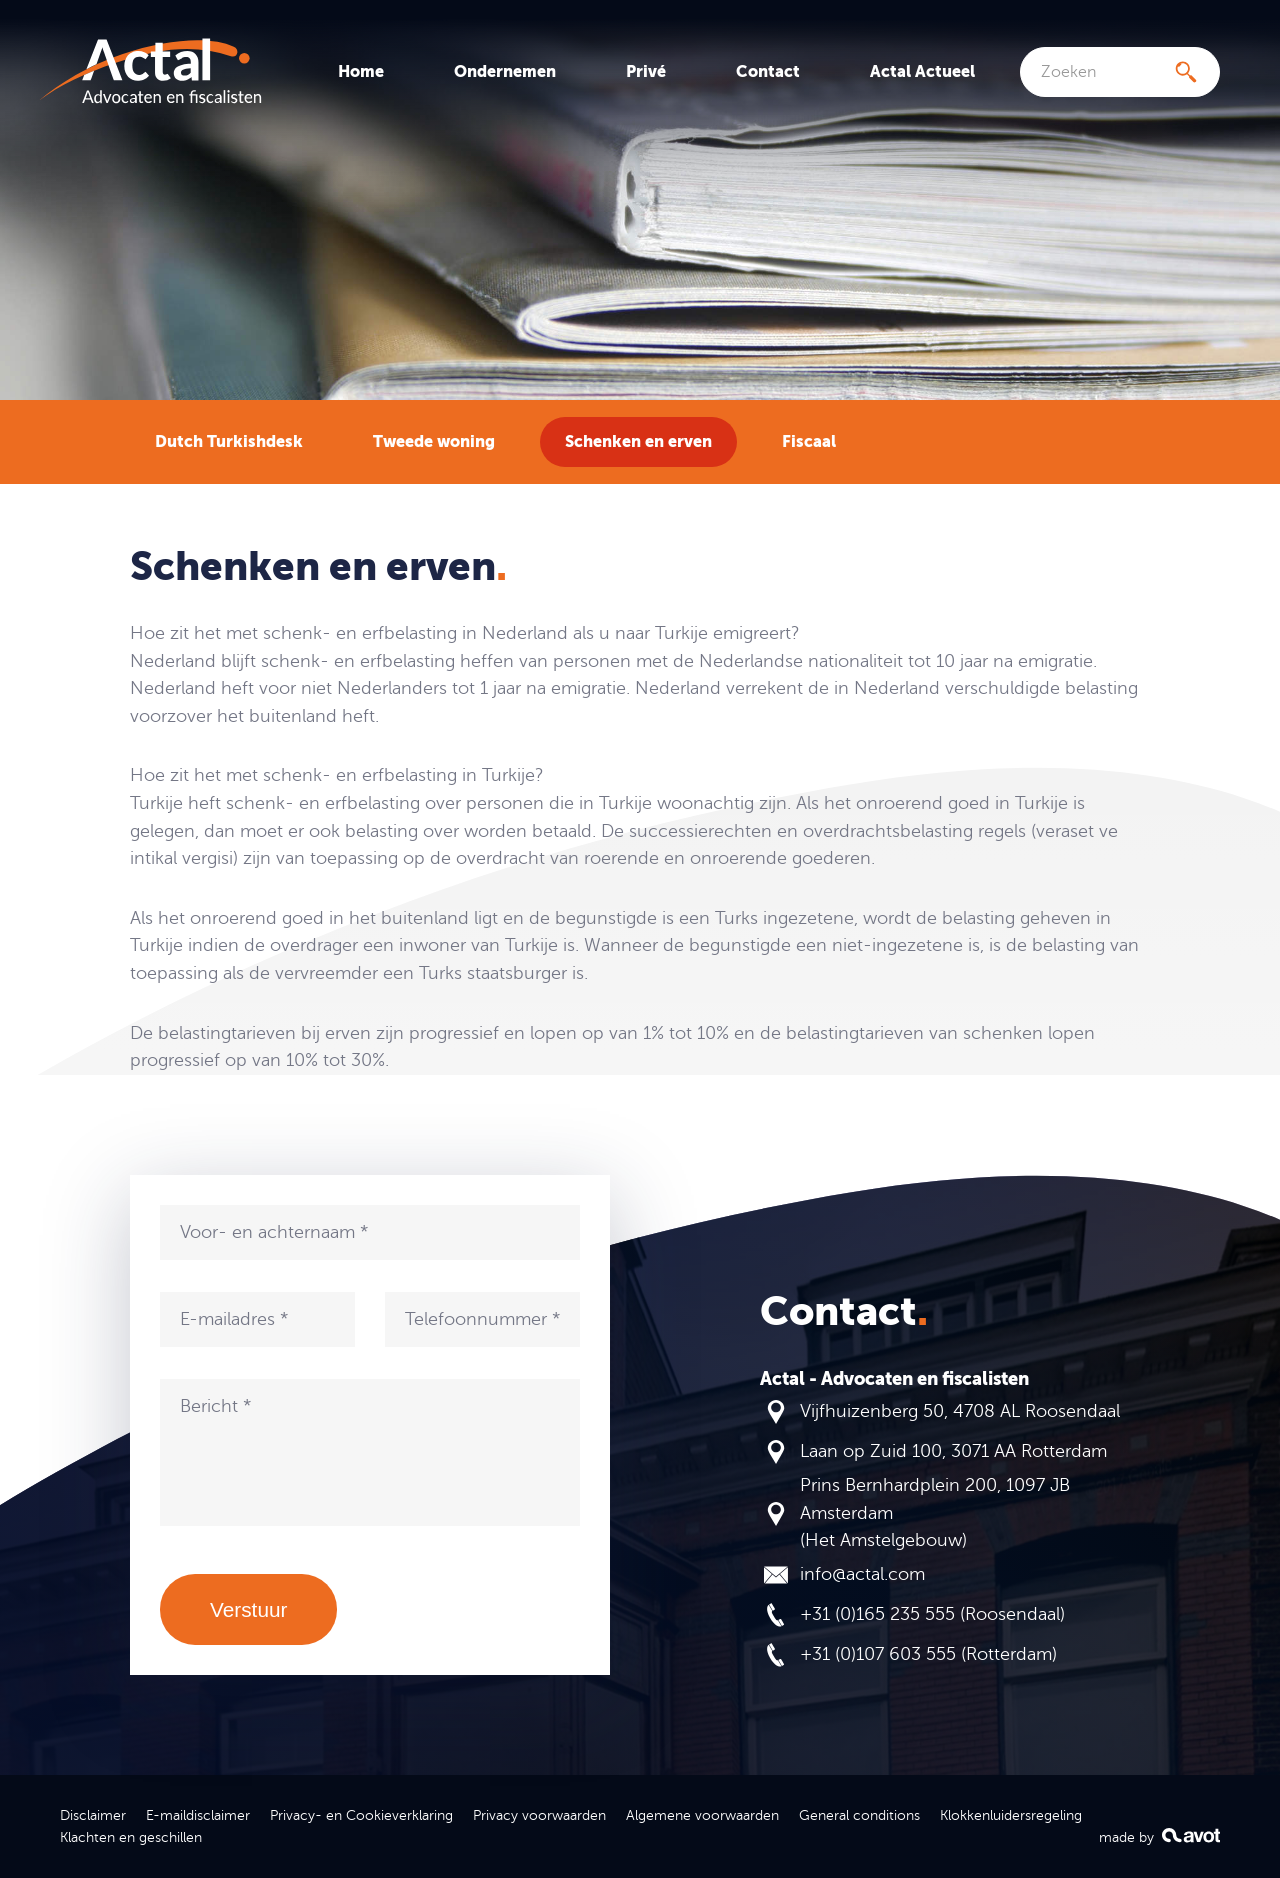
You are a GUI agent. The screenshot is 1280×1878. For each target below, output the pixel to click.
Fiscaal (809, 441)
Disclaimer (93, 1815)
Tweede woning (434, 441)
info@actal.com (862, 1574)
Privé (646, 71)
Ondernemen (505, 71)
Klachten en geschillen (131, 1837)
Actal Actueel (922, 71)
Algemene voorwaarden (702, 1815)
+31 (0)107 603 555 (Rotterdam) (928, 1654)
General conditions (859, 1815)
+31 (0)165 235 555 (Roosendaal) (932, 1614)
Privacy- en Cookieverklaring (361, 1815)
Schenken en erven (638, 441)
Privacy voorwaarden (539, 1815)
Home (361, 71)
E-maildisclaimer (198, 1815)
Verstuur (248, 1609)
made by (1159, 1836)
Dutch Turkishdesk (229, 441)
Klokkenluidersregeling (1011, 1815)
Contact (768, 71)
